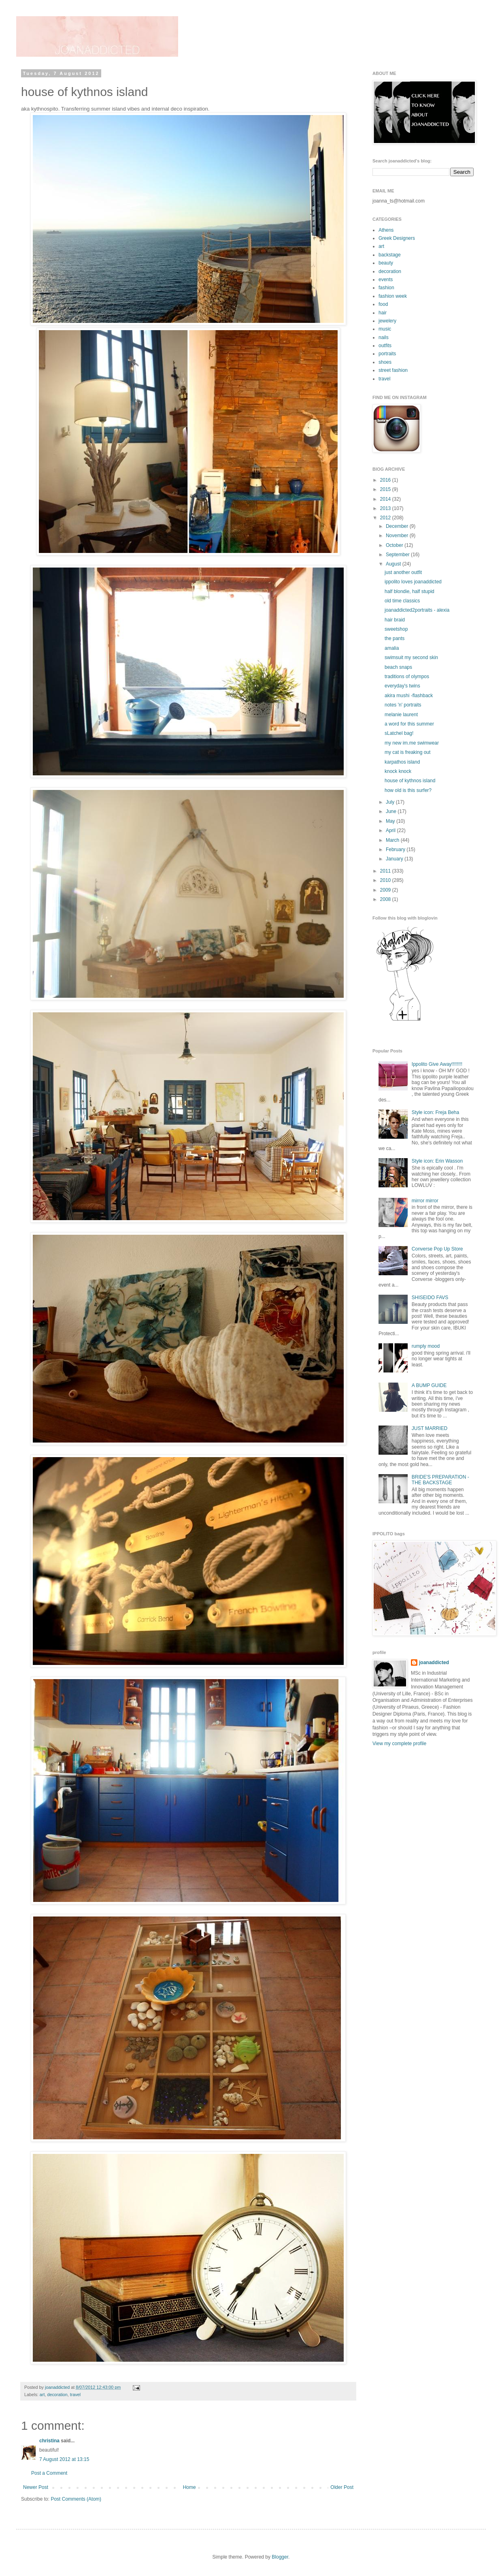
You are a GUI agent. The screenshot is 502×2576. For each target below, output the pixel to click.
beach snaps (398, 667)
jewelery (387, 321)
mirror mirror (425, 1201)
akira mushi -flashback (409, 695)
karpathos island (402, 762)
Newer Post (35, 2487)
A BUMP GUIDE (429, 1385)
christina (49, 2441)
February (396, 849)
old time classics (402, 601)
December (398, 526)
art (42, 2394)
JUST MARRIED (429, 1428)
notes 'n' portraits (403, 705)
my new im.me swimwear (412, 743)
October (395, 545)
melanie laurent (401, 714)
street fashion (393, 370)
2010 (386, 880)
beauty (386, 263)
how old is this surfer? (408, 790)
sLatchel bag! (399, 733)
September (398, 554)
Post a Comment (49, 2473)
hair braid (395, 620)
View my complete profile (399, 1743)
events (386, 279)
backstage (390, 255)
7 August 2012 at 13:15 (64, 2459)
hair (383, 313)
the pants (394, 638)
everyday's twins (402, 686)
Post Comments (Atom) (76, 2499)
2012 (386, 518)
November (398, 535)
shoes (385, 362)
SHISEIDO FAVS (430, 1297)
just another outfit (403, 572)
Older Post (341, 2487)
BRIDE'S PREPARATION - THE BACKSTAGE (440, 1479)
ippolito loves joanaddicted (413, 582)
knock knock (398, 771)
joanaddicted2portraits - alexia (417, 610)
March (393, 840)
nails (384, 337)
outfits (385, 345)
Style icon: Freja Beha (435, 1112)
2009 (386, 890)
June (392, 811)
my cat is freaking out (407, 752)
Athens (386, 230)
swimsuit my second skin (411, 657)
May (391, 821)
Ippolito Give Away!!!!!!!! (437, 1064)
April (391, 830)
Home (189, 2487)
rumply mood (426, 1346)
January (395, 859)
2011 (386, 871)
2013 (386, 508)
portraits (387, 353)
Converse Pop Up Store (437, 1249)
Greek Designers (397, 238)
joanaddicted (58, 2387)
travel (75, 2394)
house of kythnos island (410, 780)
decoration (57, 2394)
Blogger (280, 2557)
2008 (386, 899)
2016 (386, 480)
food (383, 304)
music (385, 329)
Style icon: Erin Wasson (437, 1161)
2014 (386, 499)
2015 (386, 489)
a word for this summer (409, 724)
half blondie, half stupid (409, 591)
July (391, 802)
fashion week (393, 296)
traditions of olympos (407, 676)
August (394, 564)
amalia (392, 648)
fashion (386, 287)
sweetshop (396, 629)
